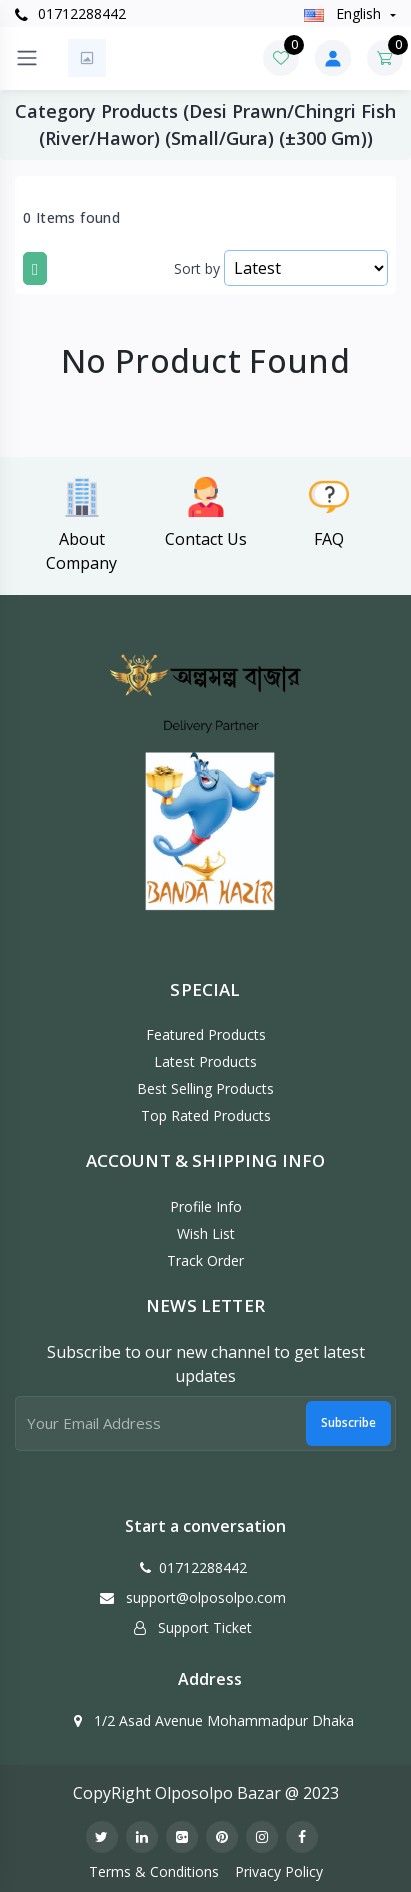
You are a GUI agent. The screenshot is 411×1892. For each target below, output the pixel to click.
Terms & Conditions (154, 1871)
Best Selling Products (205, 1088)
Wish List (206, 1233)
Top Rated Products (206, 1115)
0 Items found (71, 218)
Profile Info (206, 1206)
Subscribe (348, 1422)
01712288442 (70, 13)
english (344, 13)
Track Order (205, 1260)
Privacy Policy (279, 1871)
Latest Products (205, 1061)
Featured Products (206, 1034)
